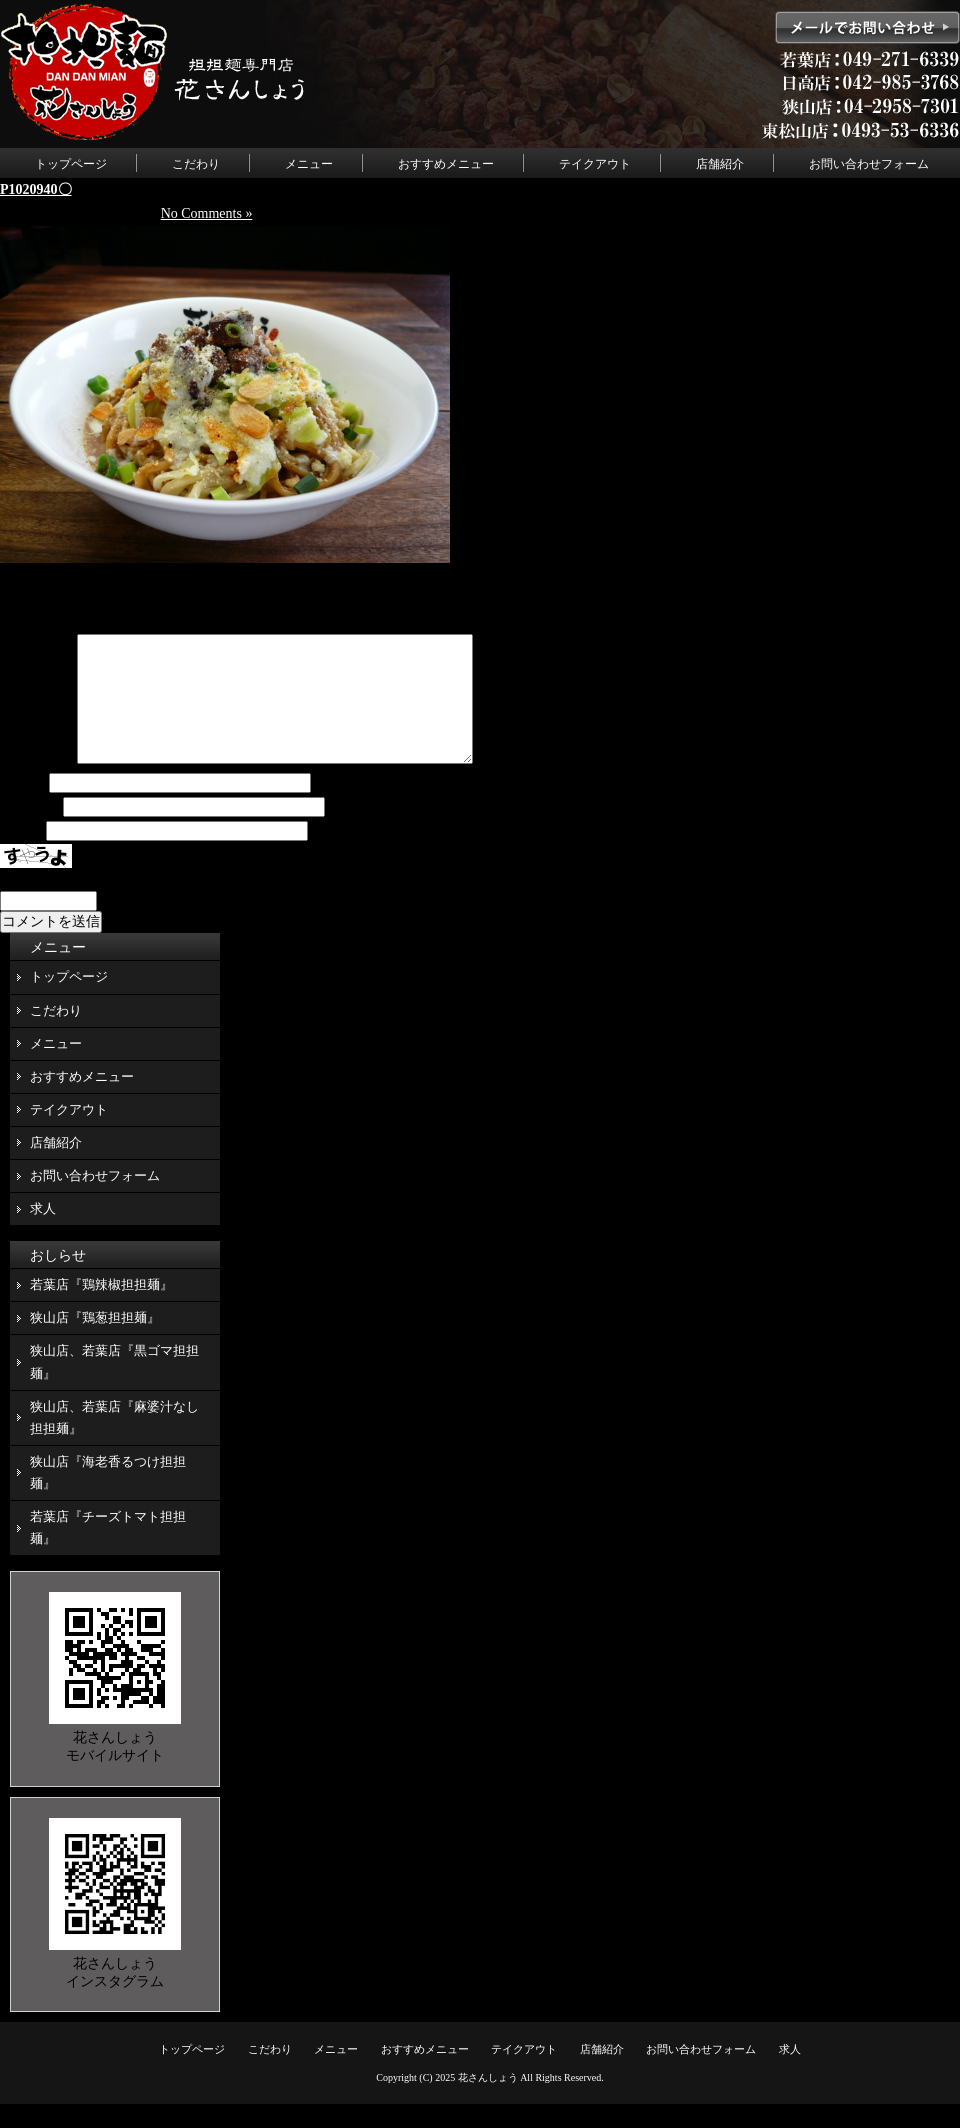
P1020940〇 (36, 189)
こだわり (196, 164)
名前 (23, 807)
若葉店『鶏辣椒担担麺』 (101, 1308)
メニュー (309, 164)
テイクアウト (595, 164)
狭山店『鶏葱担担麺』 (95, 1341)
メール (30, 831)
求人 (43, 1232)
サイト (21, 855)
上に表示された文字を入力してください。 (133, 903)
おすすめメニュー (446, 164)
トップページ (71, 164)
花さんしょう (488, 2101)
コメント (37, 783)
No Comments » (207, 213)
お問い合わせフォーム (869, 164)
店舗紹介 (720, 164)
